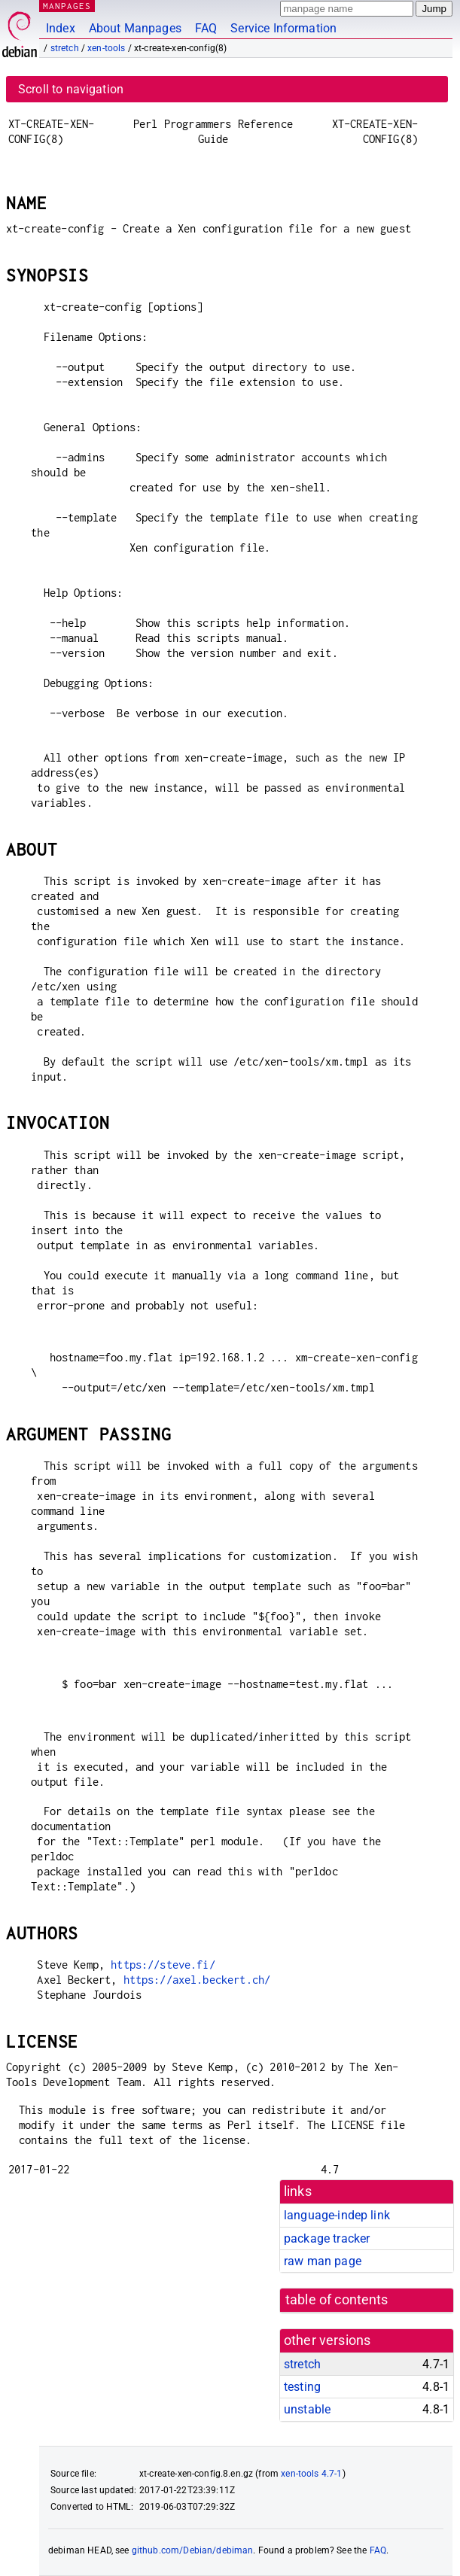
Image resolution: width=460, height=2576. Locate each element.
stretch (64, 48)
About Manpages (135, 28)
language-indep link (337, 2215)
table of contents (336, 2299)
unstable (307, 2409)
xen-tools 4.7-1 (311, 2473)
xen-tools (106, 48)
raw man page (322, 2261)
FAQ (206, 28)
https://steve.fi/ (163, 1964)
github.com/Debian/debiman (193, 2550)
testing (302, 2387)
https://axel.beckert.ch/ (197, 1979)
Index (60, 28)
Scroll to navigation (70, 89)
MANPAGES (67, 6)
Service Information (283, 28)
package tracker (327, 2238)
